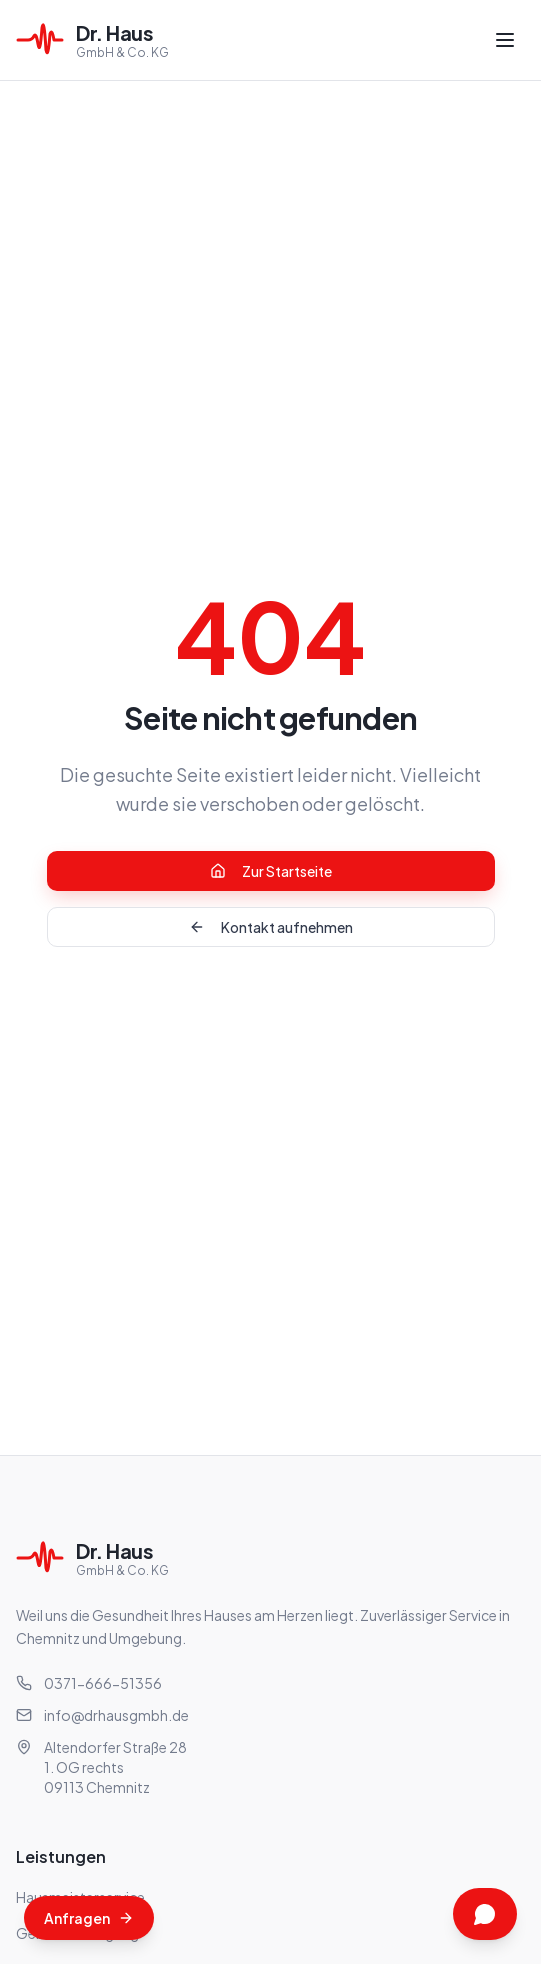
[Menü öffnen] (505, 40)
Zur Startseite (271, 871)
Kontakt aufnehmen (271, 927)
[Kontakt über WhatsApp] (485, 1914)
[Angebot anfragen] (89, 1918)
